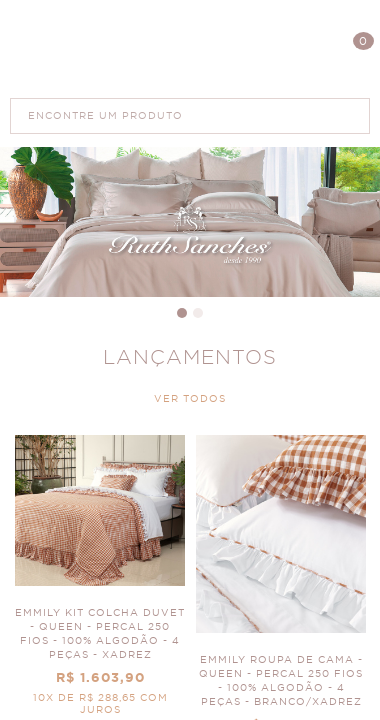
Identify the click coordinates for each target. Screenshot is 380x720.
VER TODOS (190, 399)
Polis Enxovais (190, 48)
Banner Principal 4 (190, 222)
